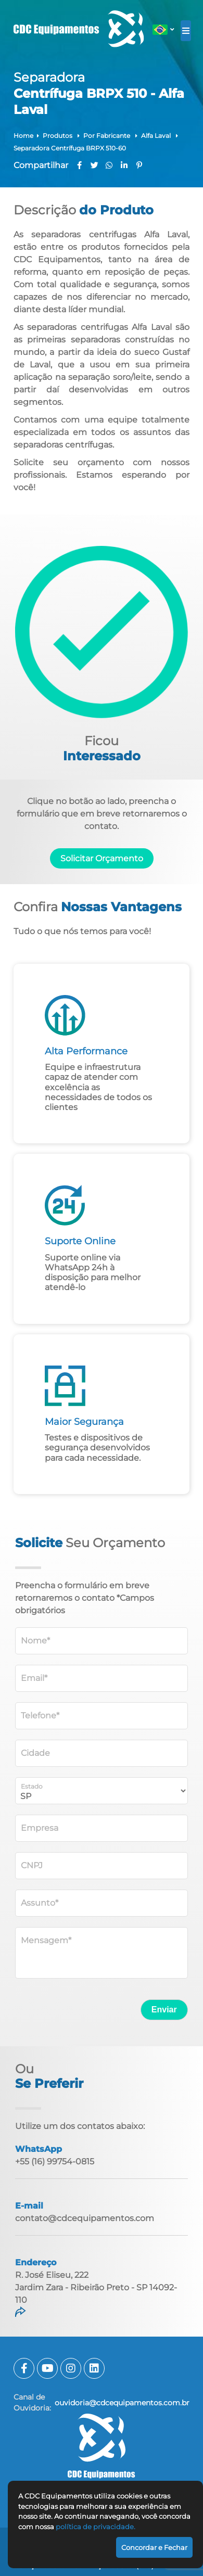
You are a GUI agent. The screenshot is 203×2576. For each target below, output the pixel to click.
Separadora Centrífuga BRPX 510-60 (70, 148)
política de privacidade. (95, 2526)
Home (23, 135)
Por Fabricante (107, 135)
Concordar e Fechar (154, 2547)
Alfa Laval (156, 135)
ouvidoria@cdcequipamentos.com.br (122, 2402)
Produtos (58, 135)
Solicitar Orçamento (101, 858)
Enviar (164, 2009)
